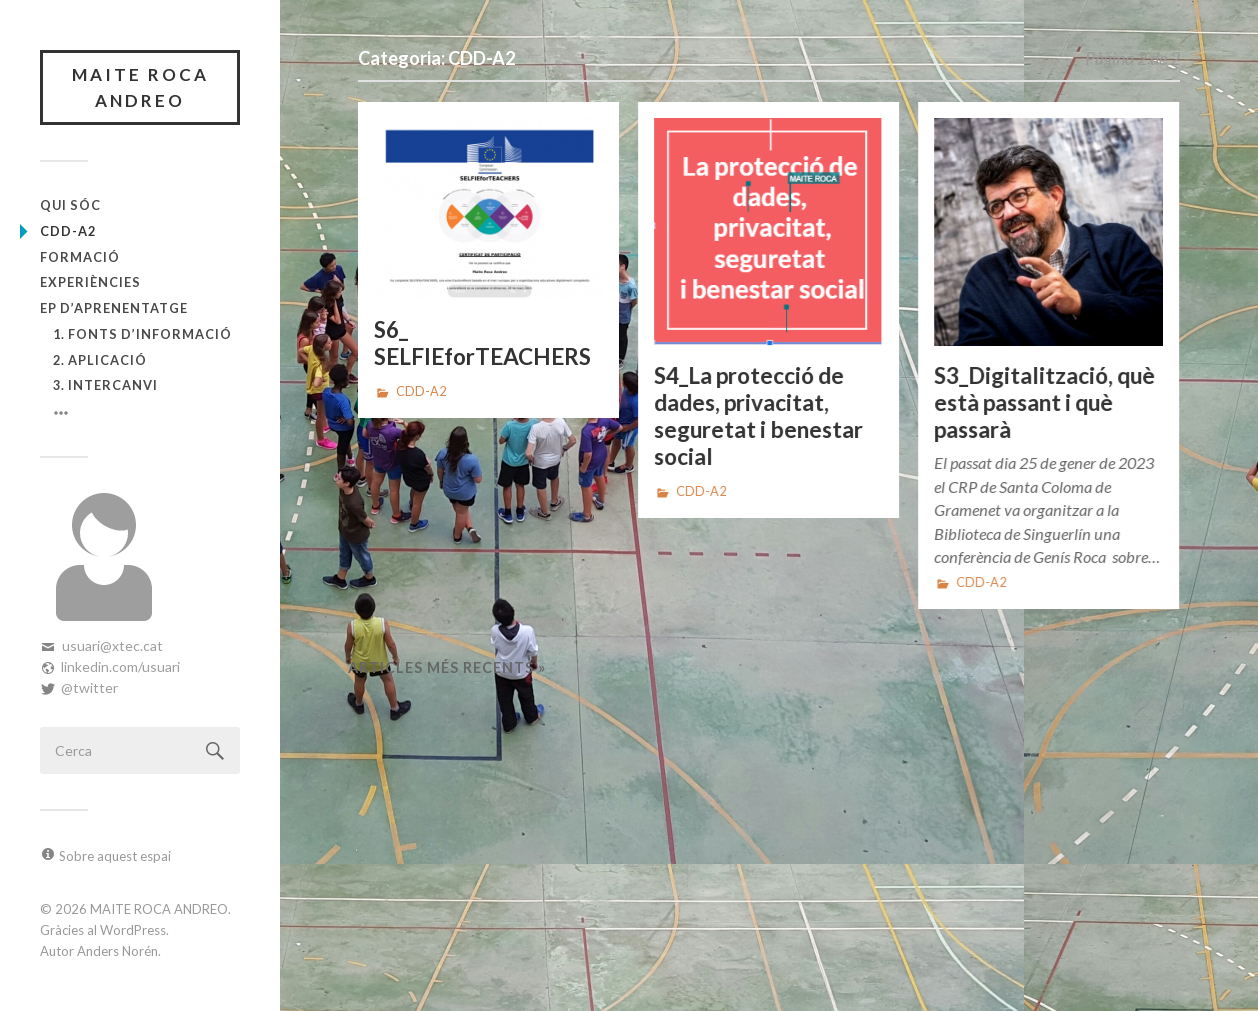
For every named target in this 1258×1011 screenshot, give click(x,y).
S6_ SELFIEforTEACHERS (482, 343)
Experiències (90, 282)
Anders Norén (117, 951)
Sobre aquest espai (115, 856)
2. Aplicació (100, 360)
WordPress (133, 930)
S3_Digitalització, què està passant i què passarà (1044, 402)
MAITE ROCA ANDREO (140, 87)
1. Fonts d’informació (142, 334)
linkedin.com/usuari (120, 666)
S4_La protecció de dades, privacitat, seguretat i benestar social (758, 416)
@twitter (89, 687)
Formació (80, 257)
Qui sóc (70, 205)
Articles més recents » (447, 667)
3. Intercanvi (105, 385)
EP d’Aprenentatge (114, 308)
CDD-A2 (68, 231)
